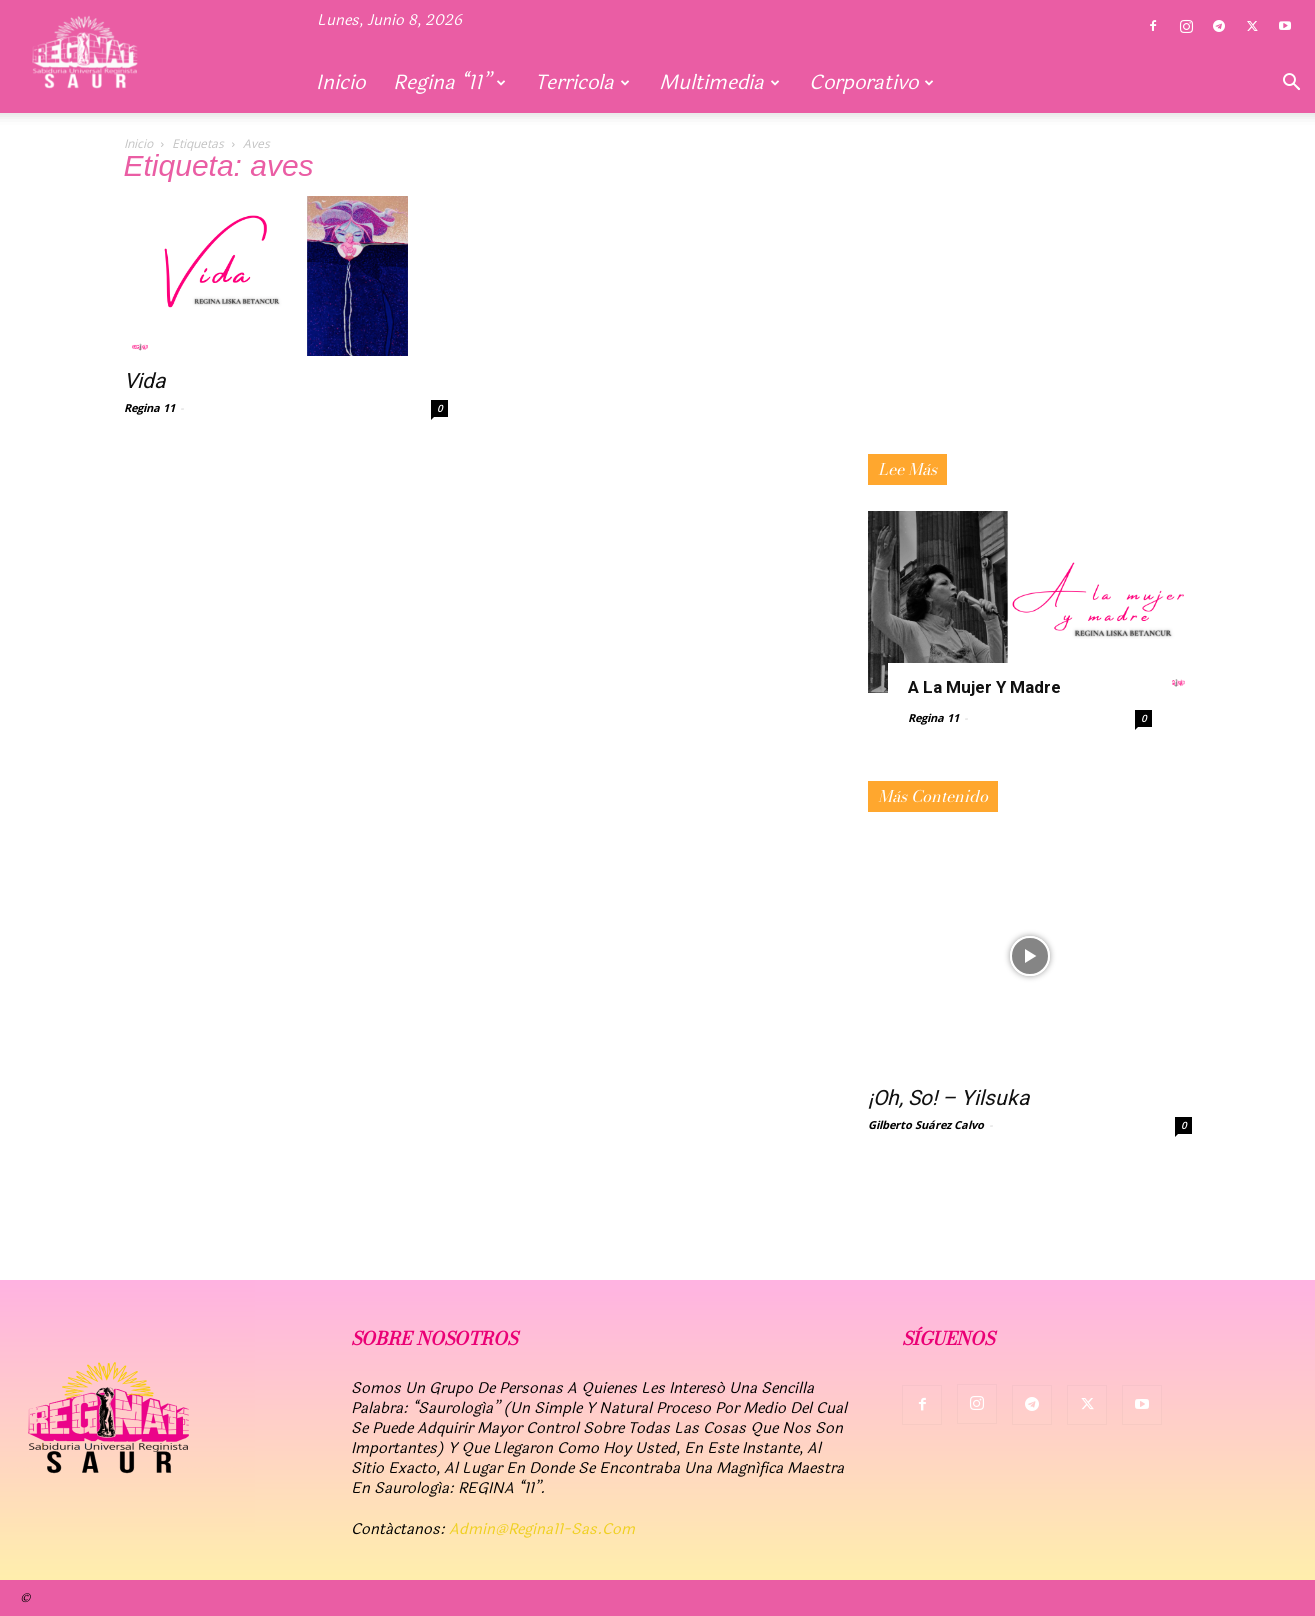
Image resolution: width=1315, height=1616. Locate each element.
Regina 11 (149, 407)
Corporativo (871, 82)
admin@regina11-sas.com (542, 1529)
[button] (1291, 84)
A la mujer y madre (984, 687)
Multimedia (719, 82)
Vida (144, 381)
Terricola (582, 82)
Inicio (340, 82)
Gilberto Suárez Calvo (926, 1124)
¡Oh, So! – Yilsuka (948, 1098)
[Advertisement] (1030, 319)
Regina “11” (449, 82)
